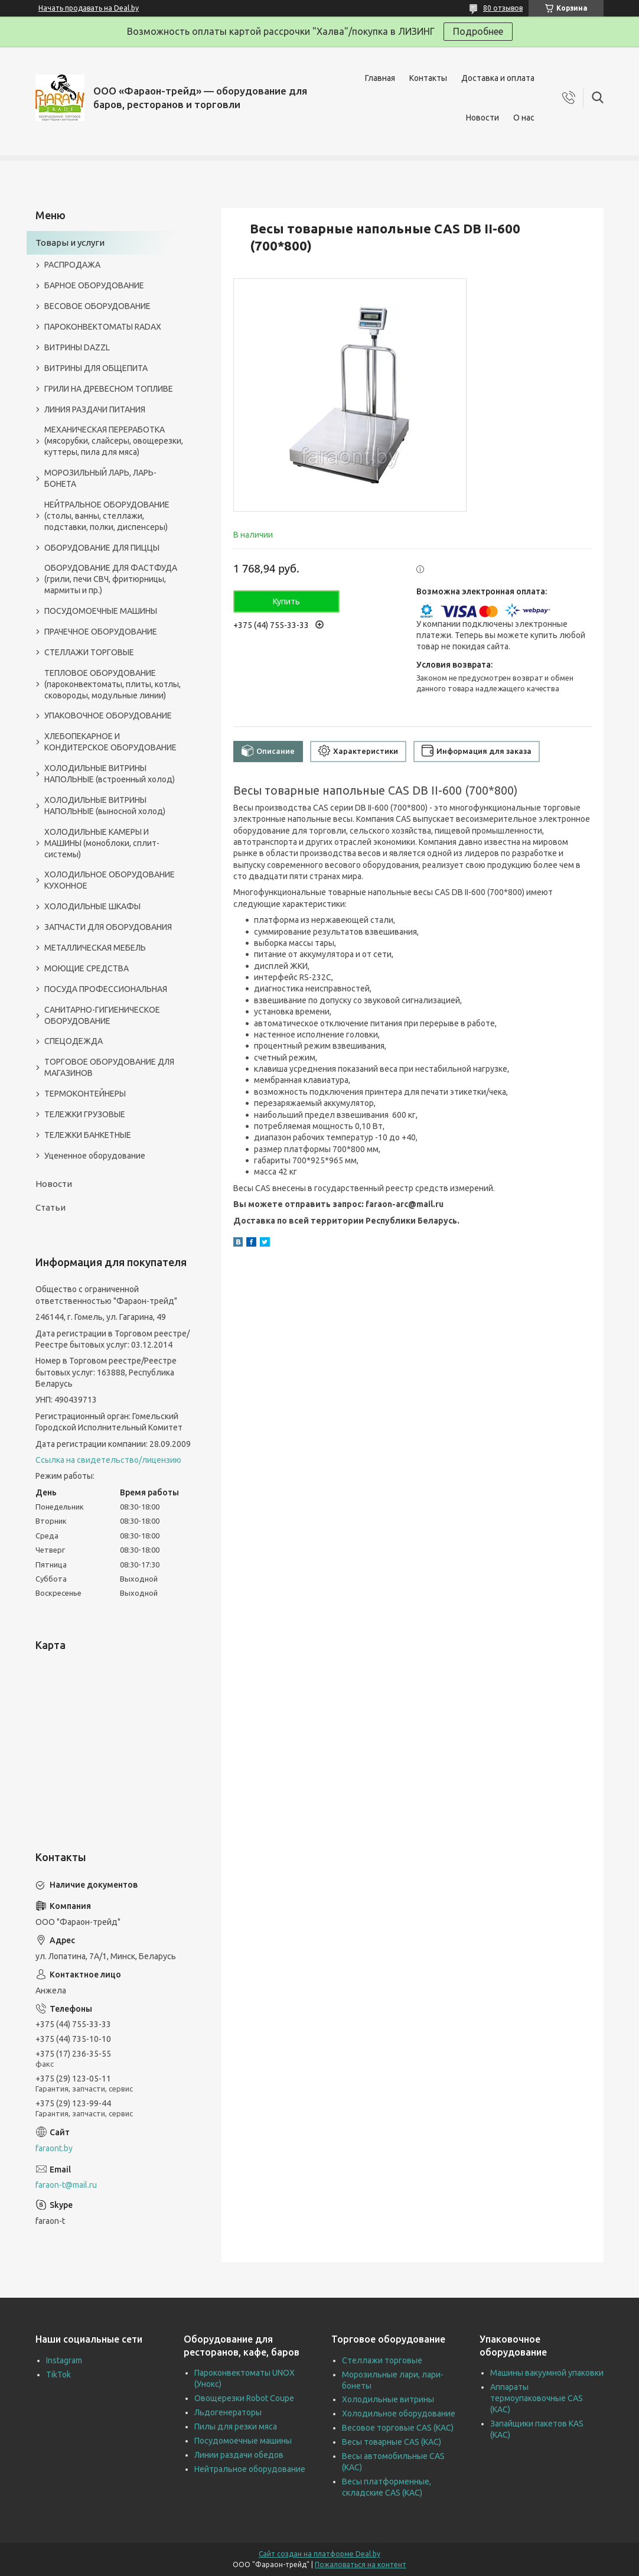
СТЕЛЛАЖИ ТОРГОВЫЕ (89, 652)
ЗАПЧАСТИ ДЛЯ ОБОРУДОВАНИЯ (108, 927)
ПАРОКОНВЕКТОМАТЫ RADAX (102, 326)
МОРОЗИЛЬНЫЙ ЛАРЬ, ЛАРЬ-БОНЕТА (100, 478)
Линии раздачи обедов (238, 2455)
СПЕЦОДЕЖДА (73, 1041)
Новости (482, 117)
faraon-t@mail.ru (66, 2185)
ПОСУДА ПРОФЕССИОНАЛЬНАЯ (105, 989)
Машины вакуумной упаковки (547, 2372)
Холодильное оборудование (398, 2413)
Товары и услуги (70, 243)
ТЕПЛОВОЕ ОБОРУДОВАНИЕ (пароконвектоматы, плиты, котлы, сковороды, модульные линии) (112, 684)
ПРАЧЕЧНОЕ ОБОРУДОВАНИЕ (100, 631)
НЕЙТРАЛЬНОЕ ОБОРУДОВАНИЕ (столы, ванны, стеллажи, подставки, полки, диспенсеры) (106, 516)
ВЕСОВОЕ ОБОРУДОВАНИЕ (97, 306)
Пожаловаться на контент (360, 2564)
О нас (523, 117)
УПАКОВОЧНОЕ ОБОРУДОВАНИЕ (108, 715)
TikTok (58, 2374)
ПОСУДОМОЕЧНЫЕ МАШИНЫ (100, 611)
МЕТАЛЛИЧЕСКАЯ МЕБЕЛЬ (95, 947)
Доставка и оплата (497, 78)
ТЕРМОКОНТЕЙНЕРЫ (85, 1093)
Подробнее (478, 31)
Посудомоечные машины (243, 2440)
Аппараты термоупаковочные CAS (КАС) (536, 2398)
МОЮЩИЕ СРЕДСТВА (86, 968)
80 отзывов (503, 8)
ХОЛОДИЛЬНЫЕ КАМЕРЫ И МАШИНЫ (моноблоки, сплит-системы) (101, 843)
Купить (286, 601)
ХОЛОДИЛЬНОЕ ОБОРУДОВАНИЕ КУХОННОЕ (109, 880)
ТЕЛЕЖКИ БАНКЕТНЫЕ (87, 1135)
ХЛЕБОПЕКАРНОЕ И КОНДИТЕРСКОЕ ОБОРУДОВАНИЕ (110, 741)
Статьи (50, 1207)
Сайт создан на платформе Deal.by (319, 2554)
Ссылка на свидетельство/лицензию (108, 1460)
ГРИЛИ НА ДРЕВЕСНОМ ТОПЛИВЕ (108, 388)
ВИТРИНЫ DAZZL (77, 347)
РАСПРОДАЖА (72, 264)
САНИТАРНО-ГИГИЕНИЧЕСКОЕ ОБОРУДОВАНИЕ (102, 1015)
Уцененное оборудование (94, 1155)
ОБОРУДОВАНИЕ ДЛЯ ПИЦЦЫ (101, 547)
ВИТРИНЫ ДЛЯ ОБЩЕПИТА (96, 368)
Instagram (64, 2360)
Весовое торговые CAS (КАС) (398, 2427)
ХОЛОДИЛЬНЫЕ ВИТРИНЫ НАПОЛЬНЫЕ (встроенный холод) (109, 773)
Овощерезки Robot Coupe (244, 2398)
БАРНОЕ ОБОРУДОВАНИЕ (94, 285)
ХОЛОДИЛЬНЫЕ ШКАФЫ (92, 906)
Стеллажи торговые (382, 2360)
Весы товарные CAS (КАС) (391, 2442)
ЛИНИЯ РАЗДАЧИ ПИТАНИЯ (94, 409)
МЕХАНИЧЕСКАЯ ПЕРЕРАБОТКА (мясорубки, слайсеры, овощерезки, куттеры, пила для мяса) (113, 441)
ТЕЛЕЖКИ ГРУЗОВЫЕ (84, 1114)
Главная (380, 78)
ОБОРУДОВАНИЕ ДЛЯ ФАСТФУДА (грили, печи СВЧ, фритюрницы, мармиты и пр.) (110, 579)
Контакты (428, 78)
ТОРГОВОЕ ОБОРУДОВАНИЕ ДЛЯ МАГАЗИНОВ (109, 1067)
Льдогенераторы (228, 2412)
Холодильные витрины (388, 2399)
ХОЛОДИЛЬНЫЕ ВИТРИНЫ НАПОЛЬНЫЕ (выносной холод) (104, 805)
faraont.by (54, 2148)
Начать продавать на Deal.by (88, 8)
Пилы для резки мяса (235, 2426)
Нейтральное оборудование (249, 2469)
